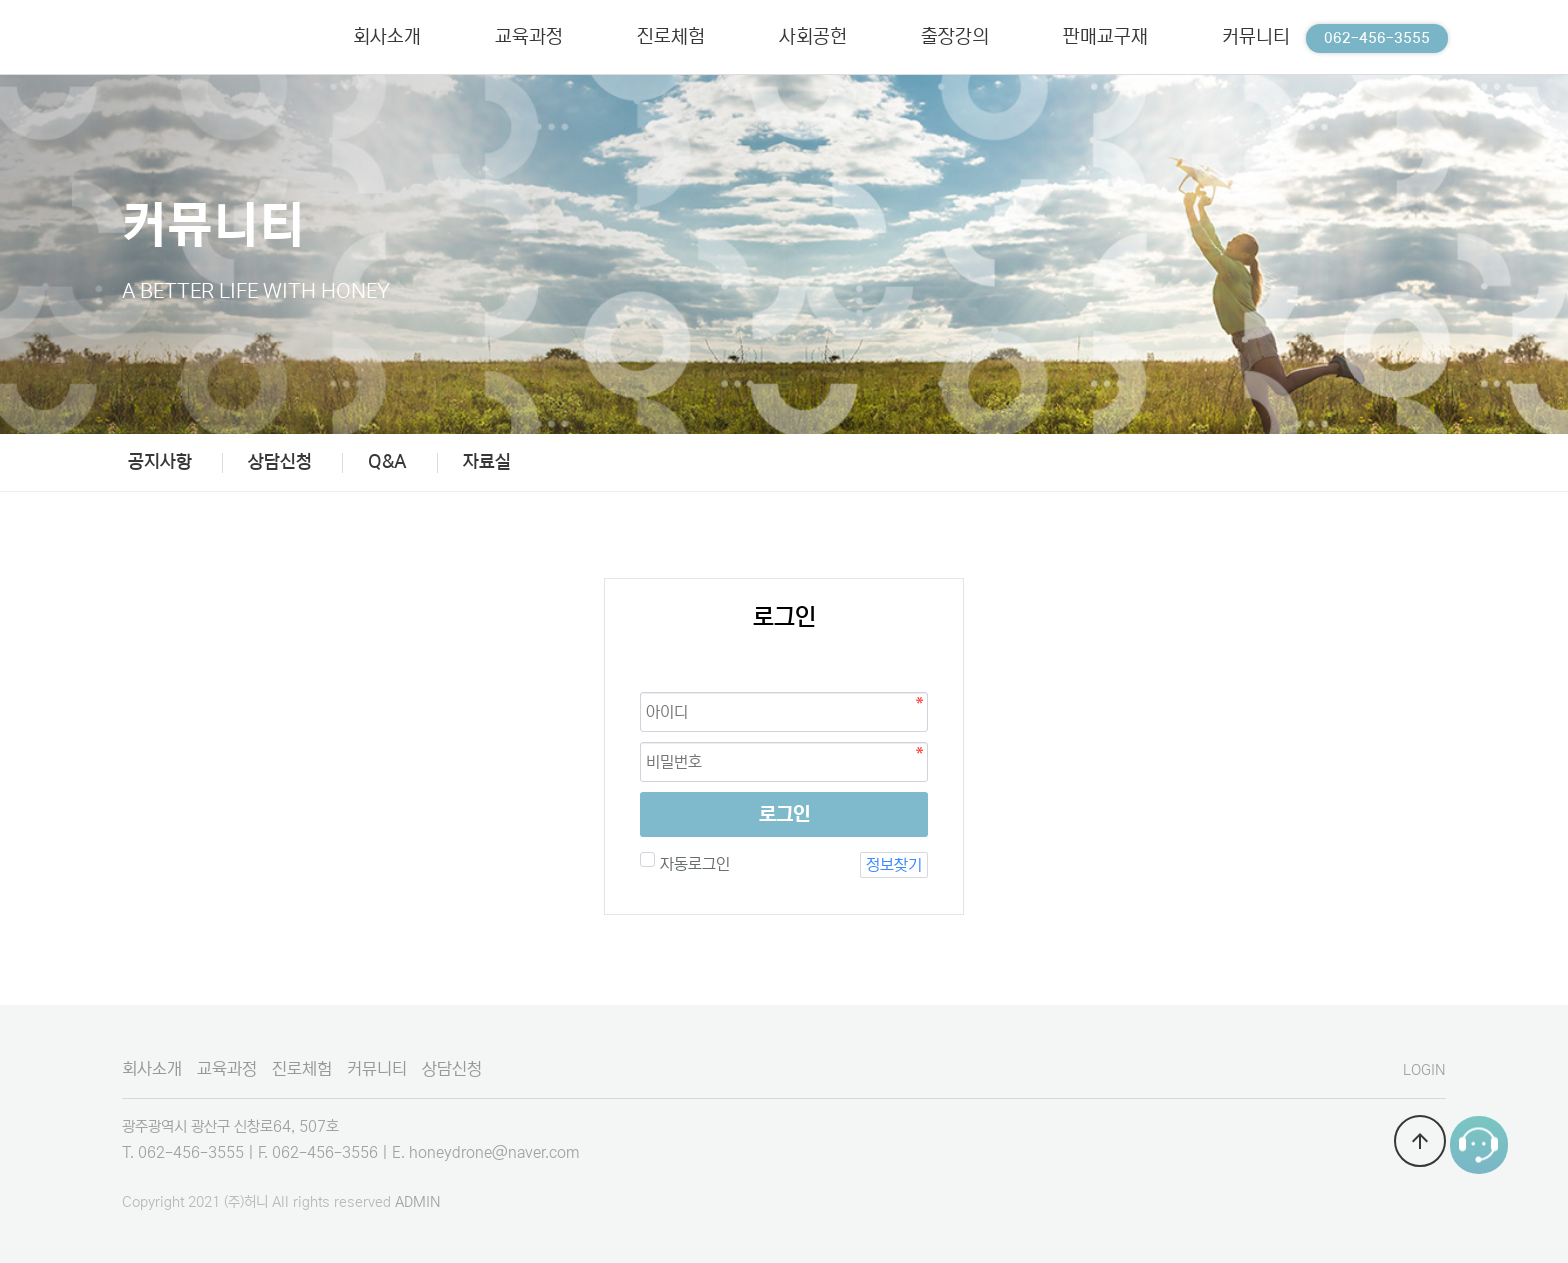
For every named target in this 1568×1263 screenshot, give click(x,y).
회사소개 (152, 1069)
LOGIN (1424, 1070)
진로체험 (302, 1069)
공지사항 (160, 462)
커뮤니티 (377, 1069)
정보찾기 (894, 865)
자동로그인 (692, 864)
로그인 (784, 814)
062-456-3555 (1377, 38)
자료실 (487, 462)
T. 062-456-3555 (183, 1152)
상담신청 (280, 462)
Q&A (387, 462)
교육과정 (227, 1069)
